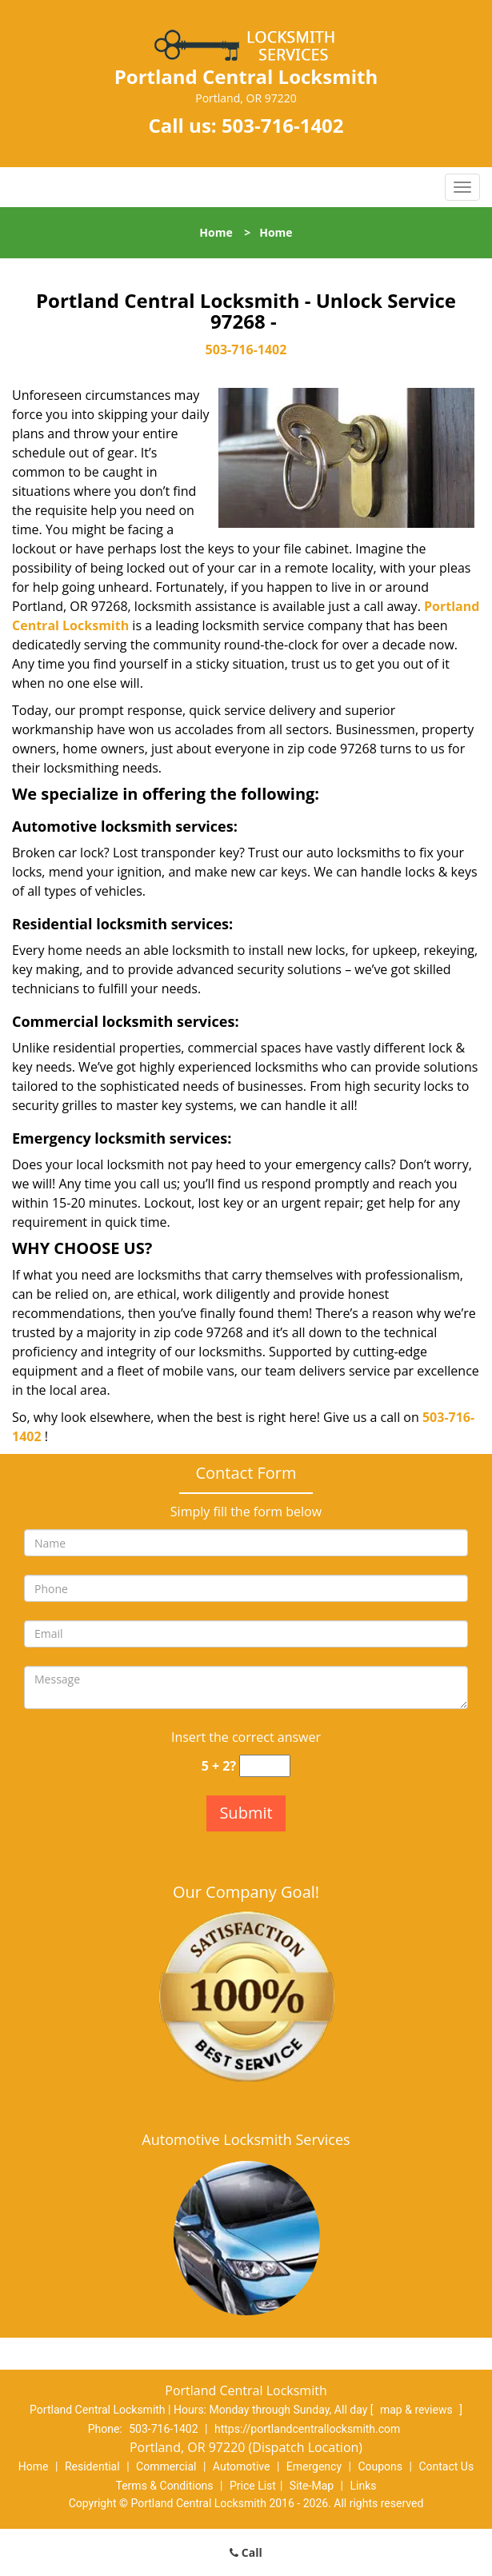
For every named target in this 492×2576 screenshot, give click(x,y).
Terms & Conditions (165, 2485)
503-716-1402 (283, 125)
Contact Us (446, 2466)
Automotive (241, 2466)
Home (215, 232)
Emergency (314, 2466)
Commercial (166, 2466)
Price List (253, 2485)
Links (363, 2485)
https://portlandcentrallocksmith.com (307, 2428)
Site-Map (312, 2485)
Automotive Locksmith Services (246, 2139)
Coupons (380, 2466)
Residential (92, 2466)
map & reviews (417, 2409)
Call (246, 2552)
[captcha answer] (264, 1766)
